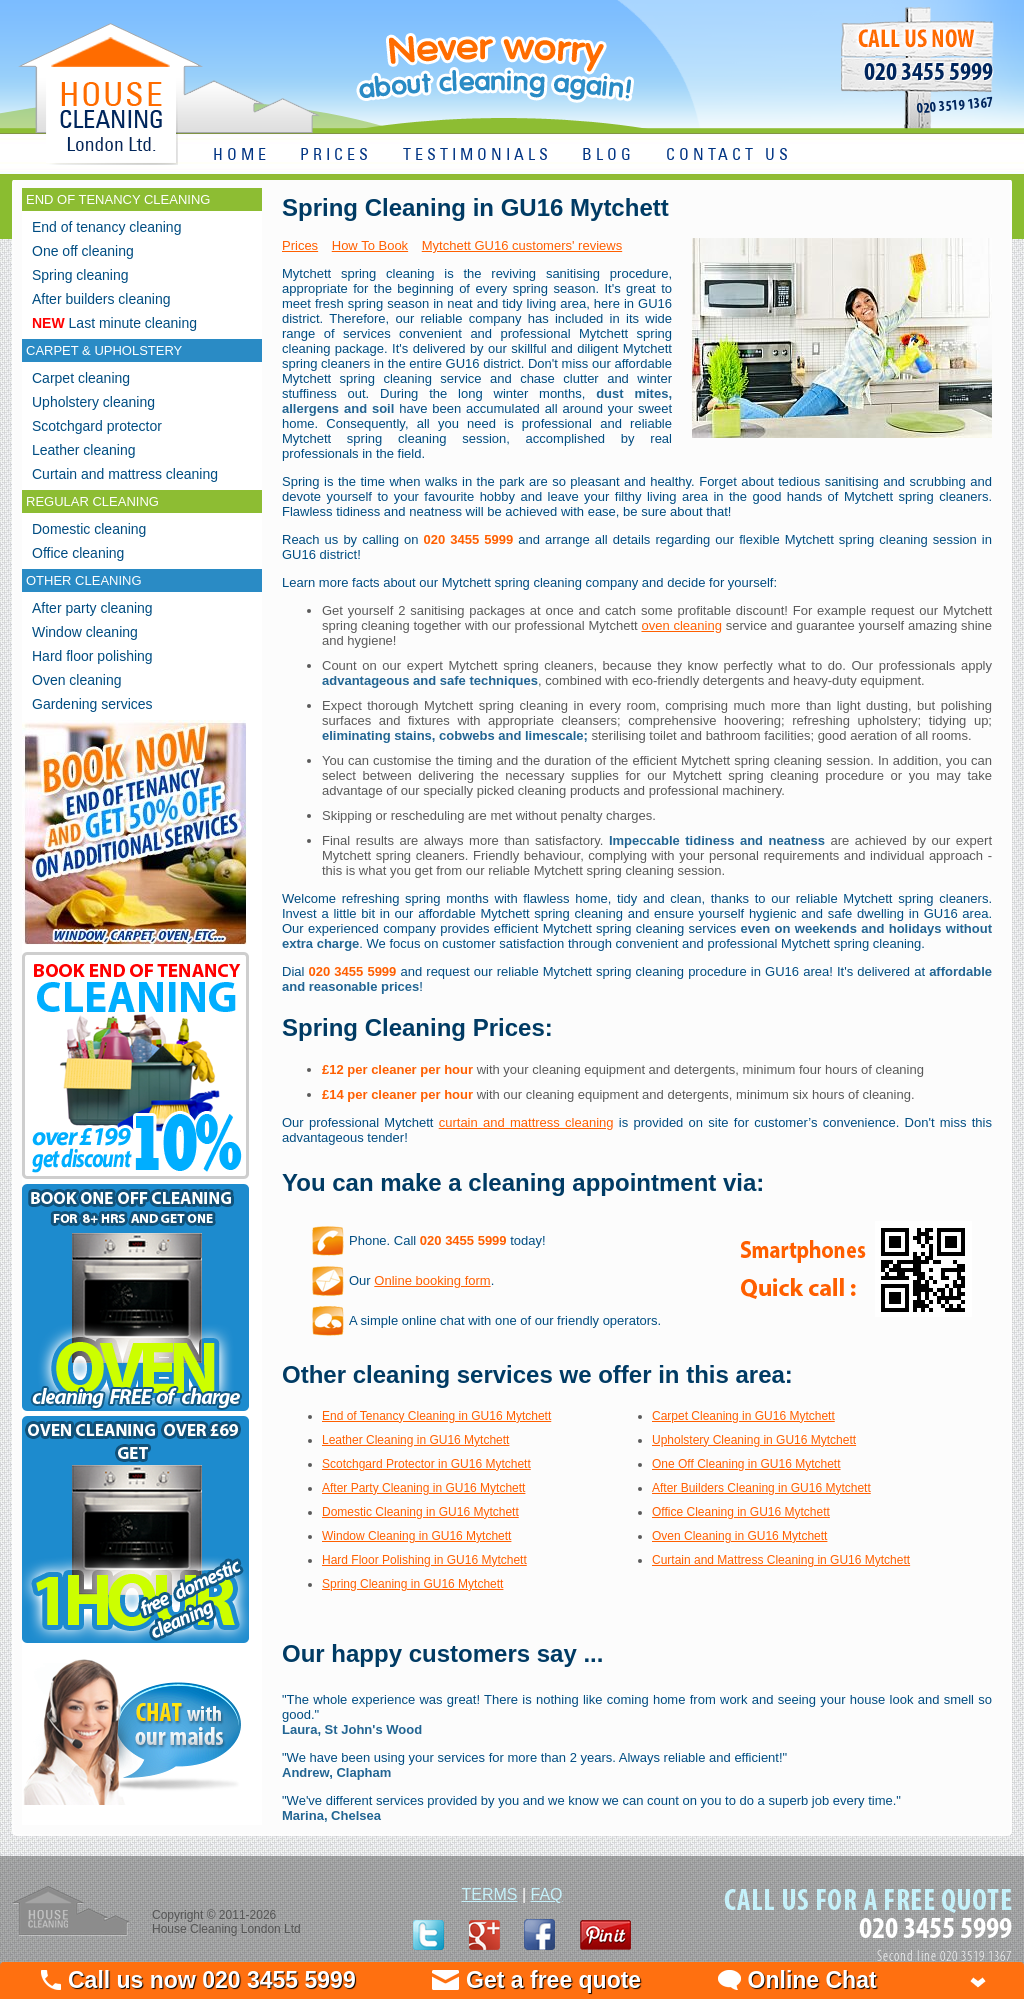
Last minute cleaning (114, 323)
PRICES (336, 155)
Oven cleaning (77, 680)
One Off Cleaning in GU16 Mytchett (746, 1464)
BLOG (608, 155)
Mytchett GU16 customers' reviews (522, 245)
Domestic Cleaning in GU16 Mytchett (420, 1512)
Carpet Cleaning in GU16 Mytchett (743, 1416)
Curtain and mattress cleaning (125, 474)
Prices (300, 245)
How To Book (370, 245)
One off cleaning (83, 251)
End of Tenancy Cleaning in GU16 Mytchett (436, 1416)
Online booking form (432, 1280)
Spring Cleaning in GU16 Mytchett (412, 1584)
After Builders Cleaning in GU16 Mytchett (761, 1488)
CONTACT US (729, 155)
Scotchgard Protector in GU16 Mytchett (426, 1464)
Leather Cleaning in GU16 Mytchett (415, 1440)
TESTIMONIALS (477, 155)
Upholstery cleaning (93, 402)
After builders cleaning (101, 299)
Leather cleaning (84, 450)
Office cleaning (78, 553)
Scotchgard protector (97, 426)
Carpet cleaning (81, 378)
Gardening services (92, 704)
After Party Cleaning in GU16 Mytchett (423, 1488)
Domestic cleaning (89, 529)
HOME (241, 155)
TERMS (489, 1894)
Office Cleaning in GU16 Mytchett (741, 1512)
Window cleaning (85, 632)
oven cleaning (681, 625)
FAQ (547, 1894)
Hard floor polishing (92, 656)
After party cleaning (92, 608)
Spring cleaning (80, 275)
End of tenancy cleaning (106, 227)
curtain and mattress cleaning (526, 1122)
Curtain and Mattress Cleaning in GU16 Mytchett (781, 1560)
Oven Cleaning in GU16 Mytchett (739, 1536)
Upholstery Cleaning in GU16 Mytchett (754, 1440)
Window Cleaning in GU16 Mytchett (416, 1536)
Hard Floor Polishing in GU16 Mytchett (424, 1560)
